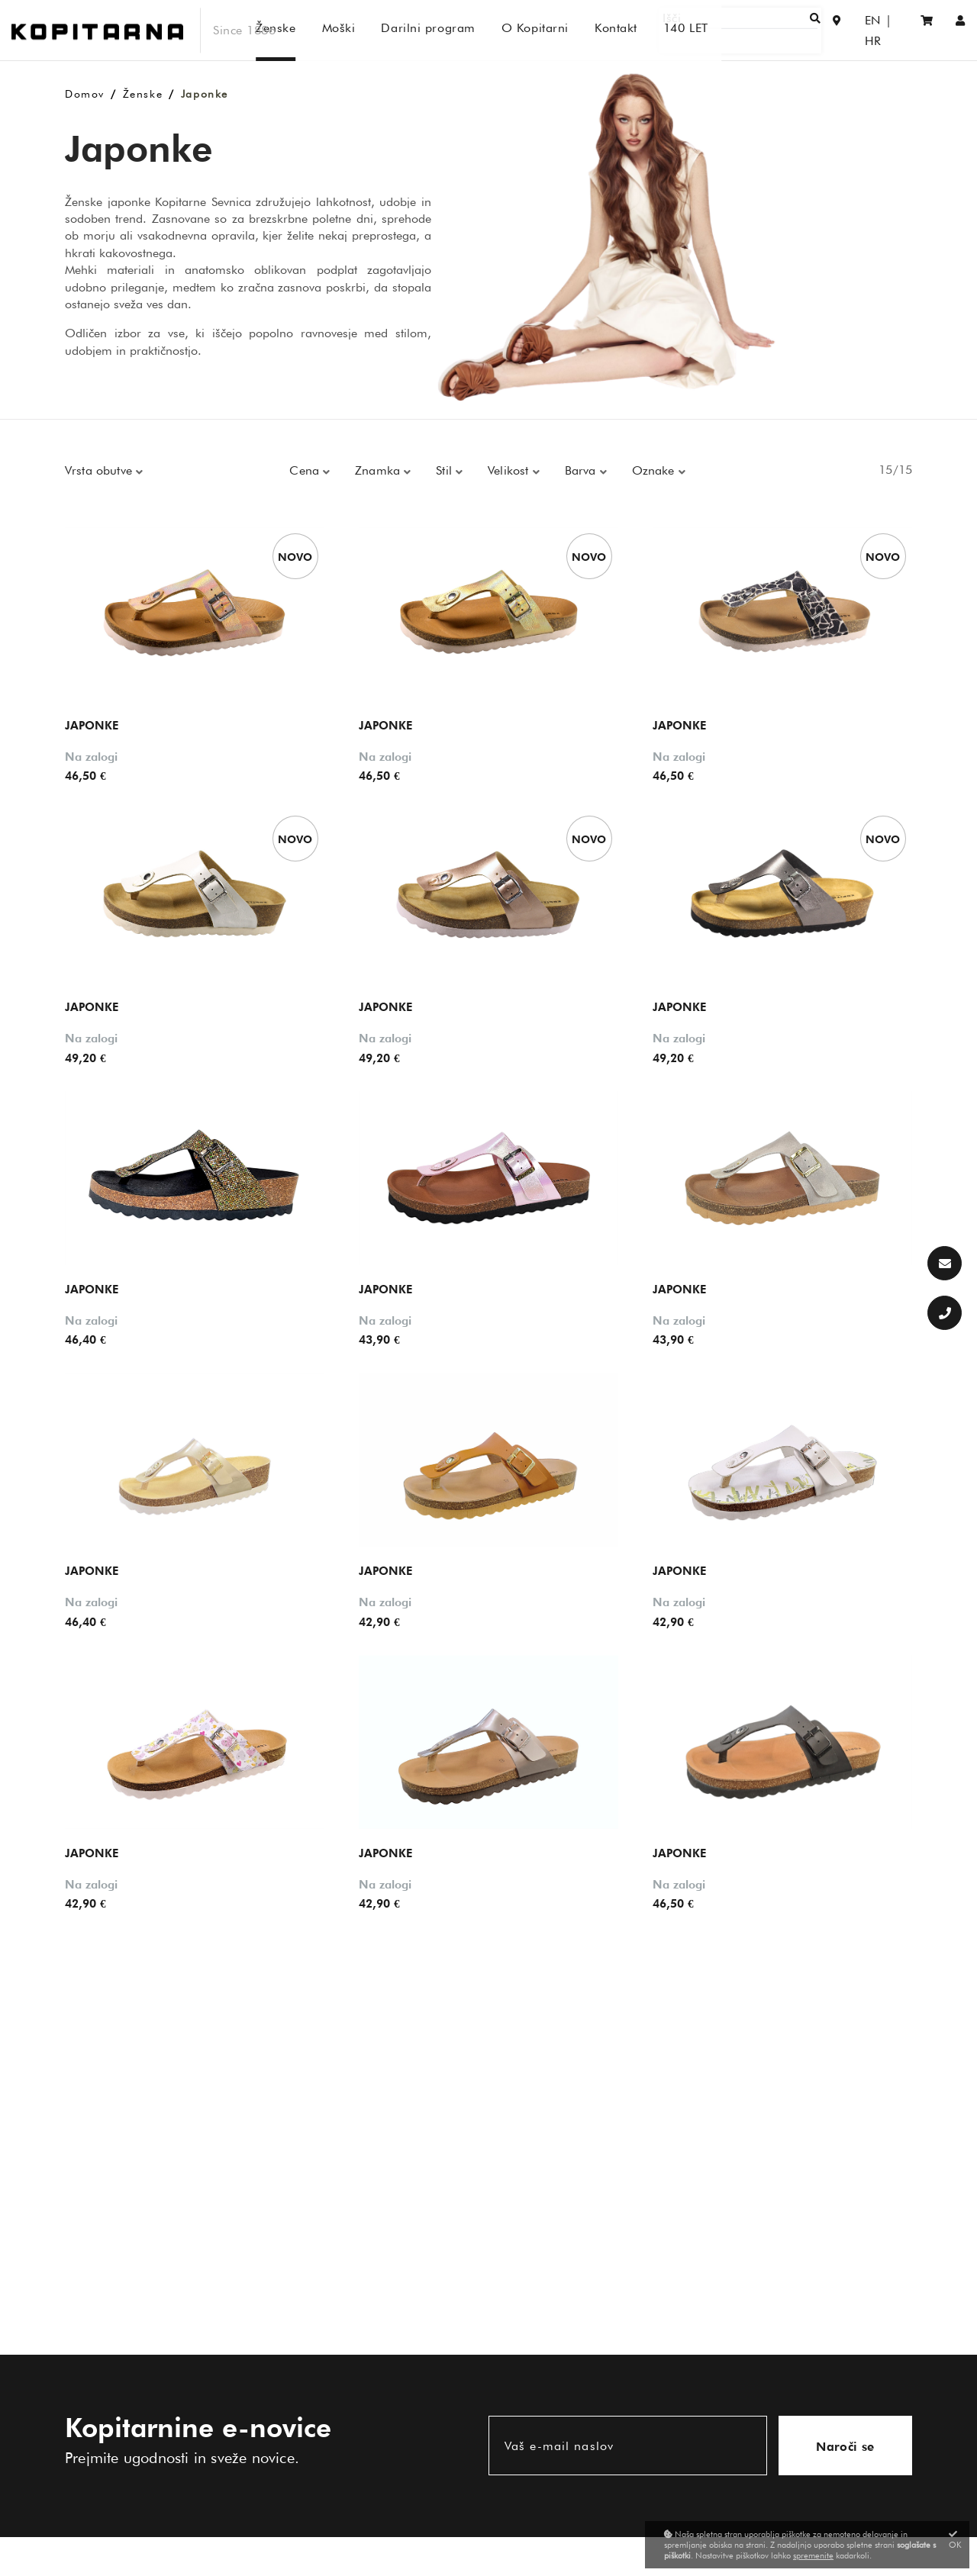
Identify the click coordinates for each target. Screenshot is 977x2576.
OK (955, 2539)
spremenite (813, 2555)
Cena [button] (306, 470)
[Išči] (768, 30)
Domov (85, 94)
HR (889, 30)
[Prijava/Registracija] (961, 30)
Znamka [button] (379, 470)
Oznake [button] (655, 470)
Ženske (143, 94)
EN (858, 30)
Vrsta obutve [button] (100, 470)
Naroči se (845, 2446)
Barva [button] (582, 470)
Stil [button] (446, 470)
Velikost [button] (510, 470)
